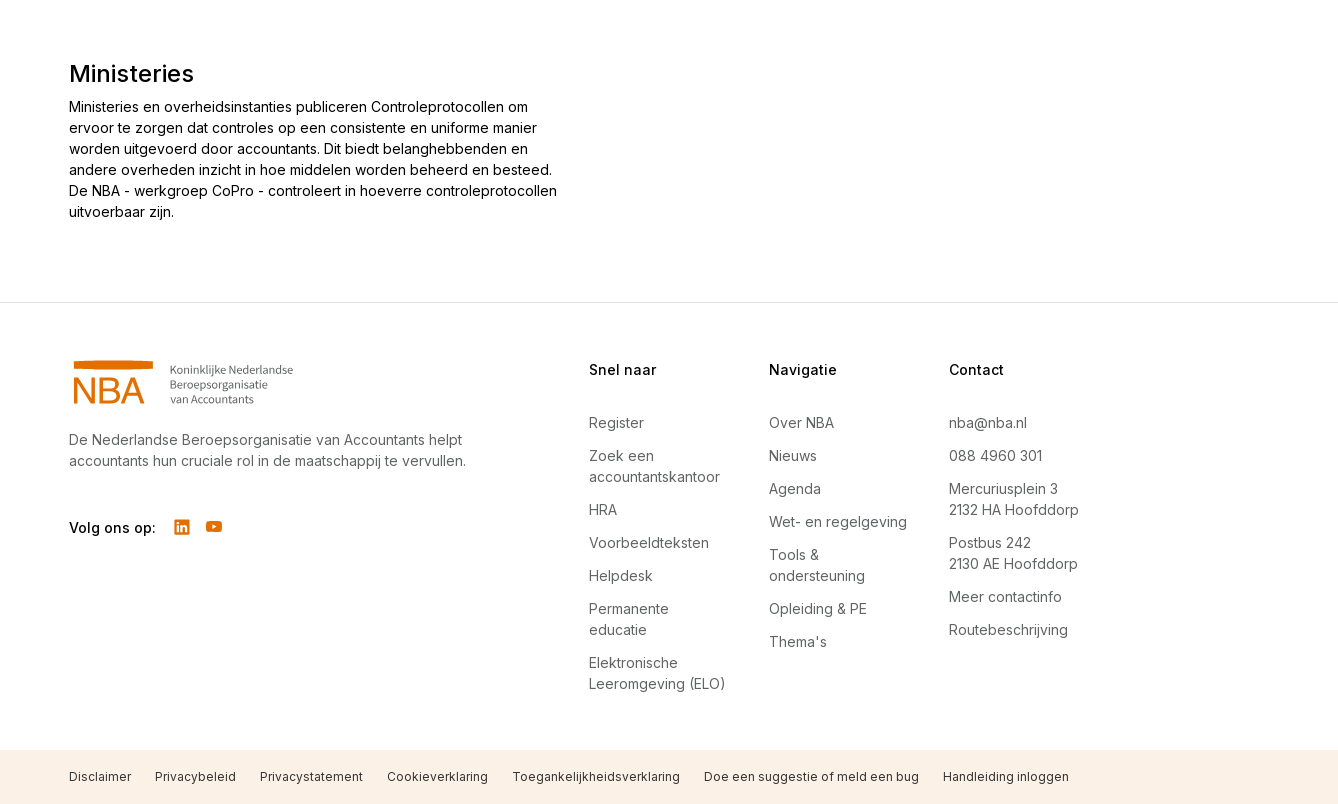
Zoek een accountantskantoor (654, 466)
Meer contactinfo (1005, 596)
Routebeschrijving (1008, 629)
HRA (603, 509)
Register (616, 422)
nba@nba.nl (988, 422)
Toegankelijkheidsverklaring (596, 776)
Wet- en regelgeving (838, 521)
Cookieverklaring (437, 776)
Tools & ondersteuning (817, 565)
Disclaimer (100, 776)
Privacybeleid (195, 776)
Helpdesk (621, 575)
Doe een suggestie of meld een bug (811, 776)
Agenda (795, 488)
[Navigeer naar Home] (281, 382)
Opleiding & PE (818, 608)
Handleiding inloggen (1006, 776)
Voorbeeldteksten (649, 542)
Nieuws (793, 455)
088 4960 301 (995, 455)
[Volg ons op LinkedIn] (182, 527)
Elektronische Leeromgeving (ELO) (657, 673)
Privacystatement (311, 776)
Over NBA (801, 422)
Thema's (798, 641)
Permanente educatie (629, 619)
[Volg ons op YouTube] (214, 527)
